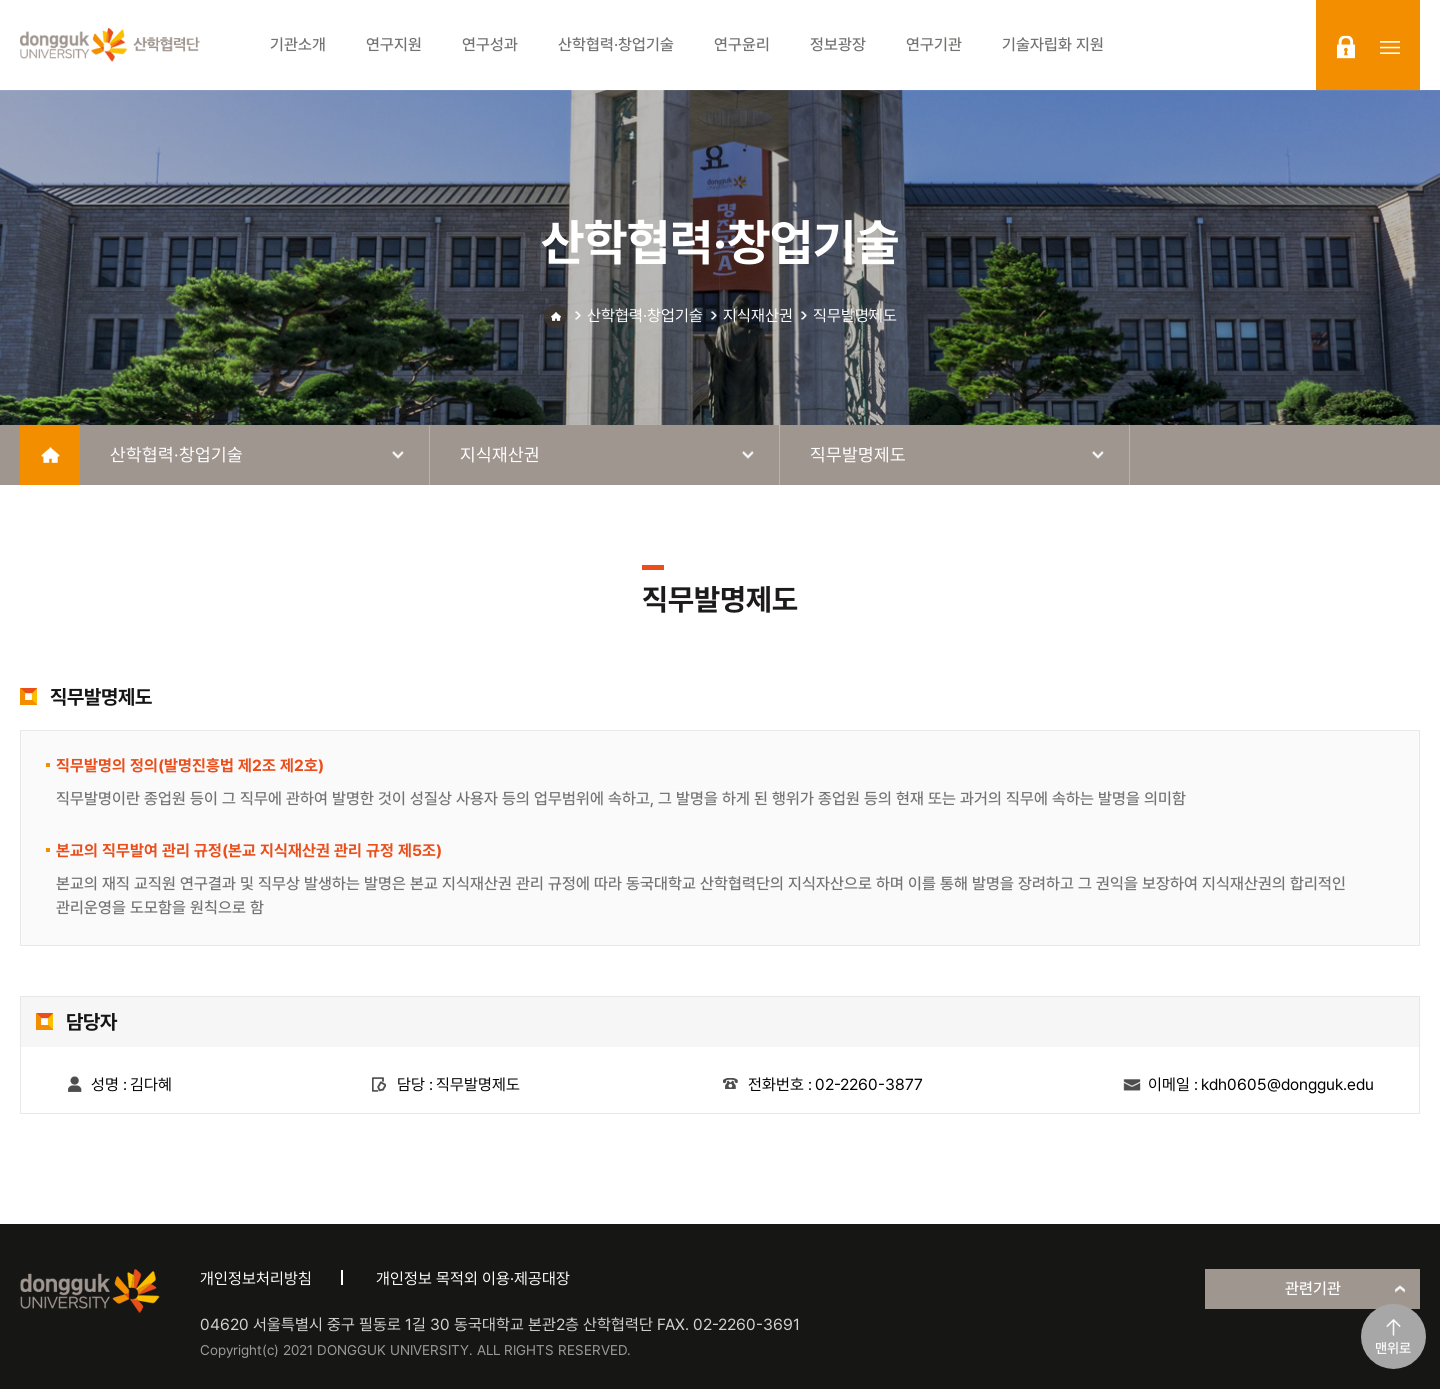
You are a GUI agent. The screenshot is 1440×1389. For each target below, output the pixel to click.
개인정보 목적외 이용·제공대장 (473, 1278)
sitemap (1390, 47)
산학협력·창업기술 (645, 315)
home (50, 455)
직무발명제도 (855, 315)
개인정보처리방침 (256, 1278)
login (1346, 47)
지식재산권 (758, 315)
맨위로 (1393, 1348)
